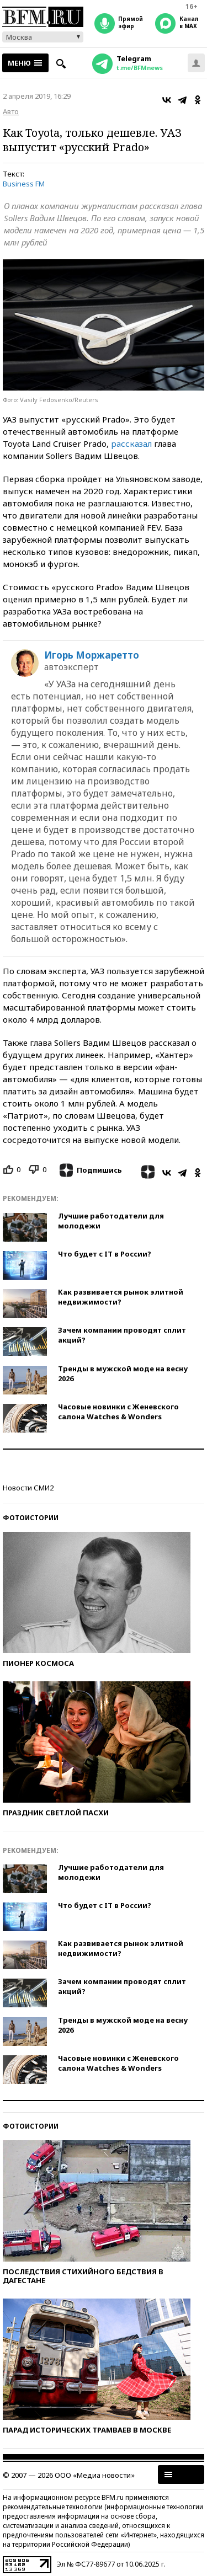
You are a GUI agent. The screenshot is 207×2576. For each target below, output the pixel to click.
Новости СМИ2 (28, 1488)
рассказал (131, 443)
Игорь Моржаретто (91, 655)
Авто (11, 111)
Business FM (24, 184)
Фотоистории (31, 1517)
